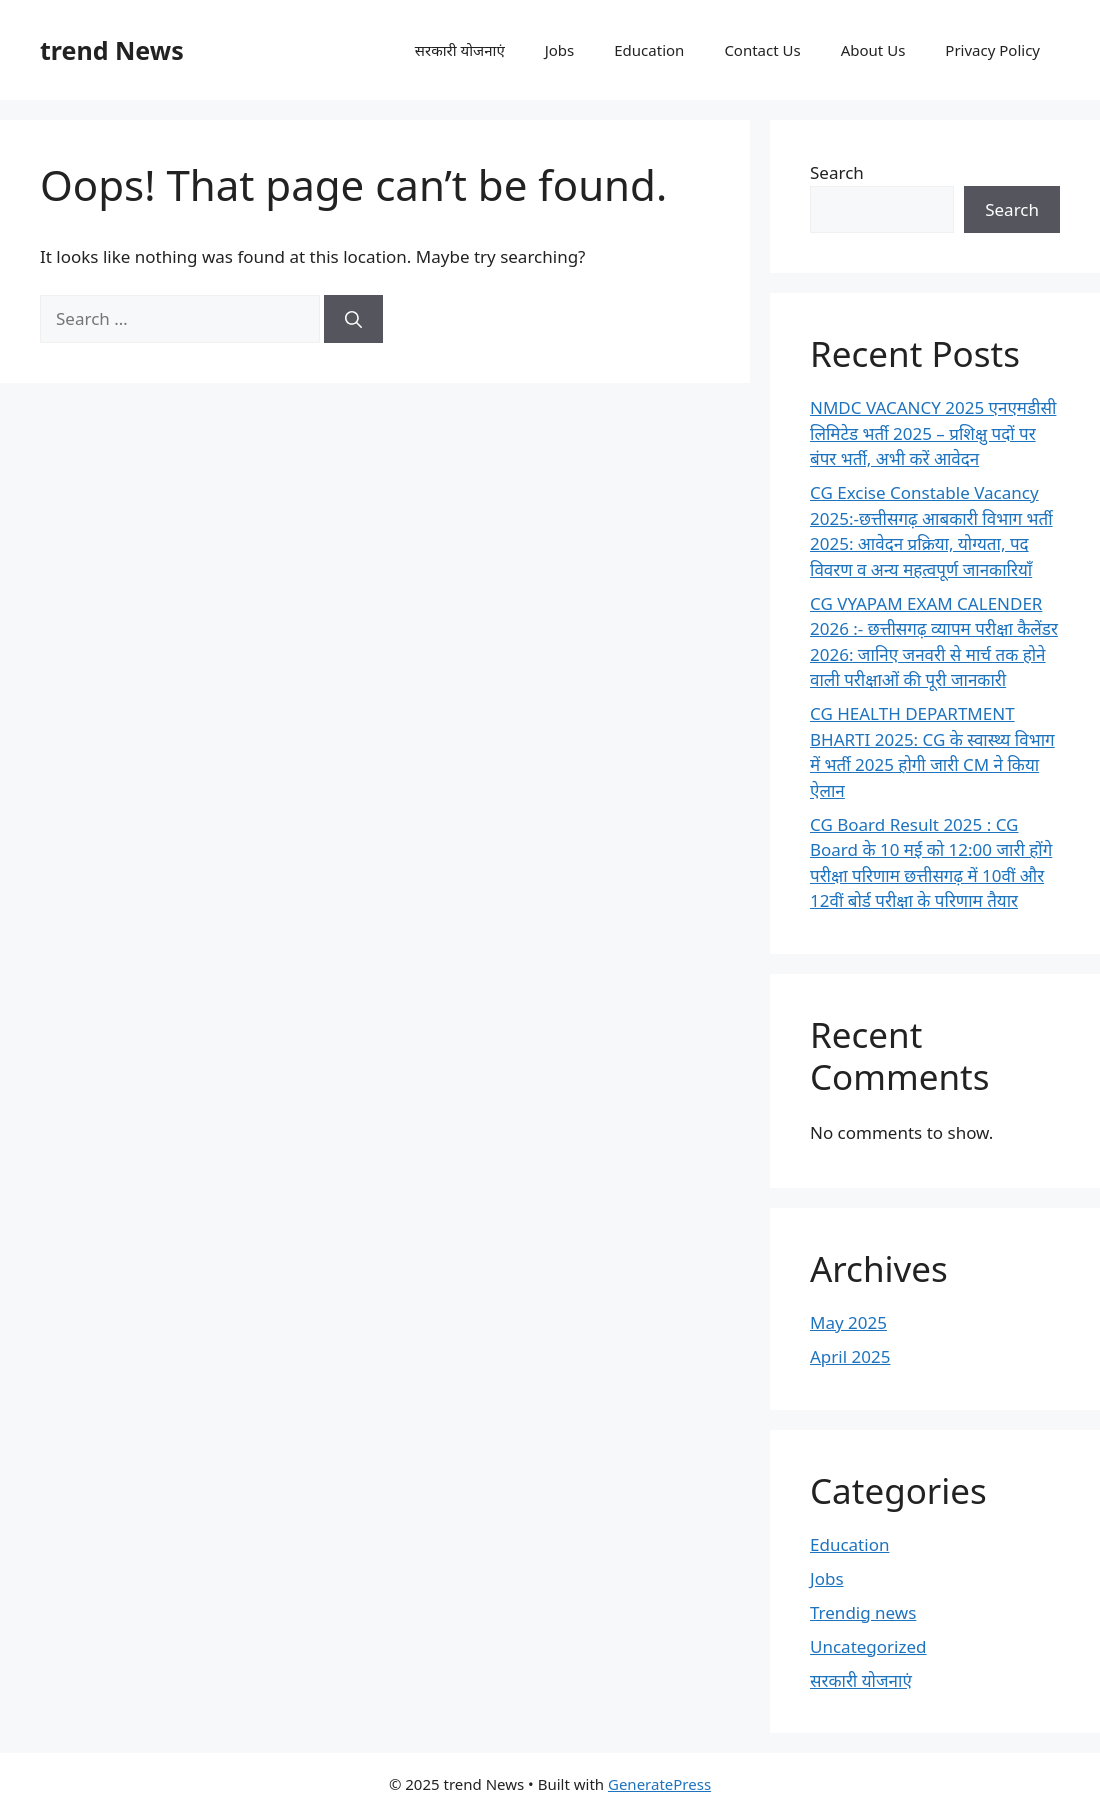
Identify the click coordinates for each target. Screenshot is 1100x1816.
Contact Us (762, 50)
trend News (112, 50)
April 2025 (850, 1356)
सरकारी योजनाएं (460, 50)
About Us (873, 50)
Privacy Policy (992, 50)
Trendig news (863, 1612)
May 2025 (848, 1322)
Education (649, 50)
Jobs (560, 50)
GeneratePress (659, 1784)
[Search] (353, 319)
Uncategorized (868, 1646)
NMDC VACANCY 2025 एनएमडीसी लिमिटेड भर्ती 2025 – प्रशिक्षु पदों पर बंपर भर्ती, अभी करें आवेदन (933, 433)
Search (837, 172)
